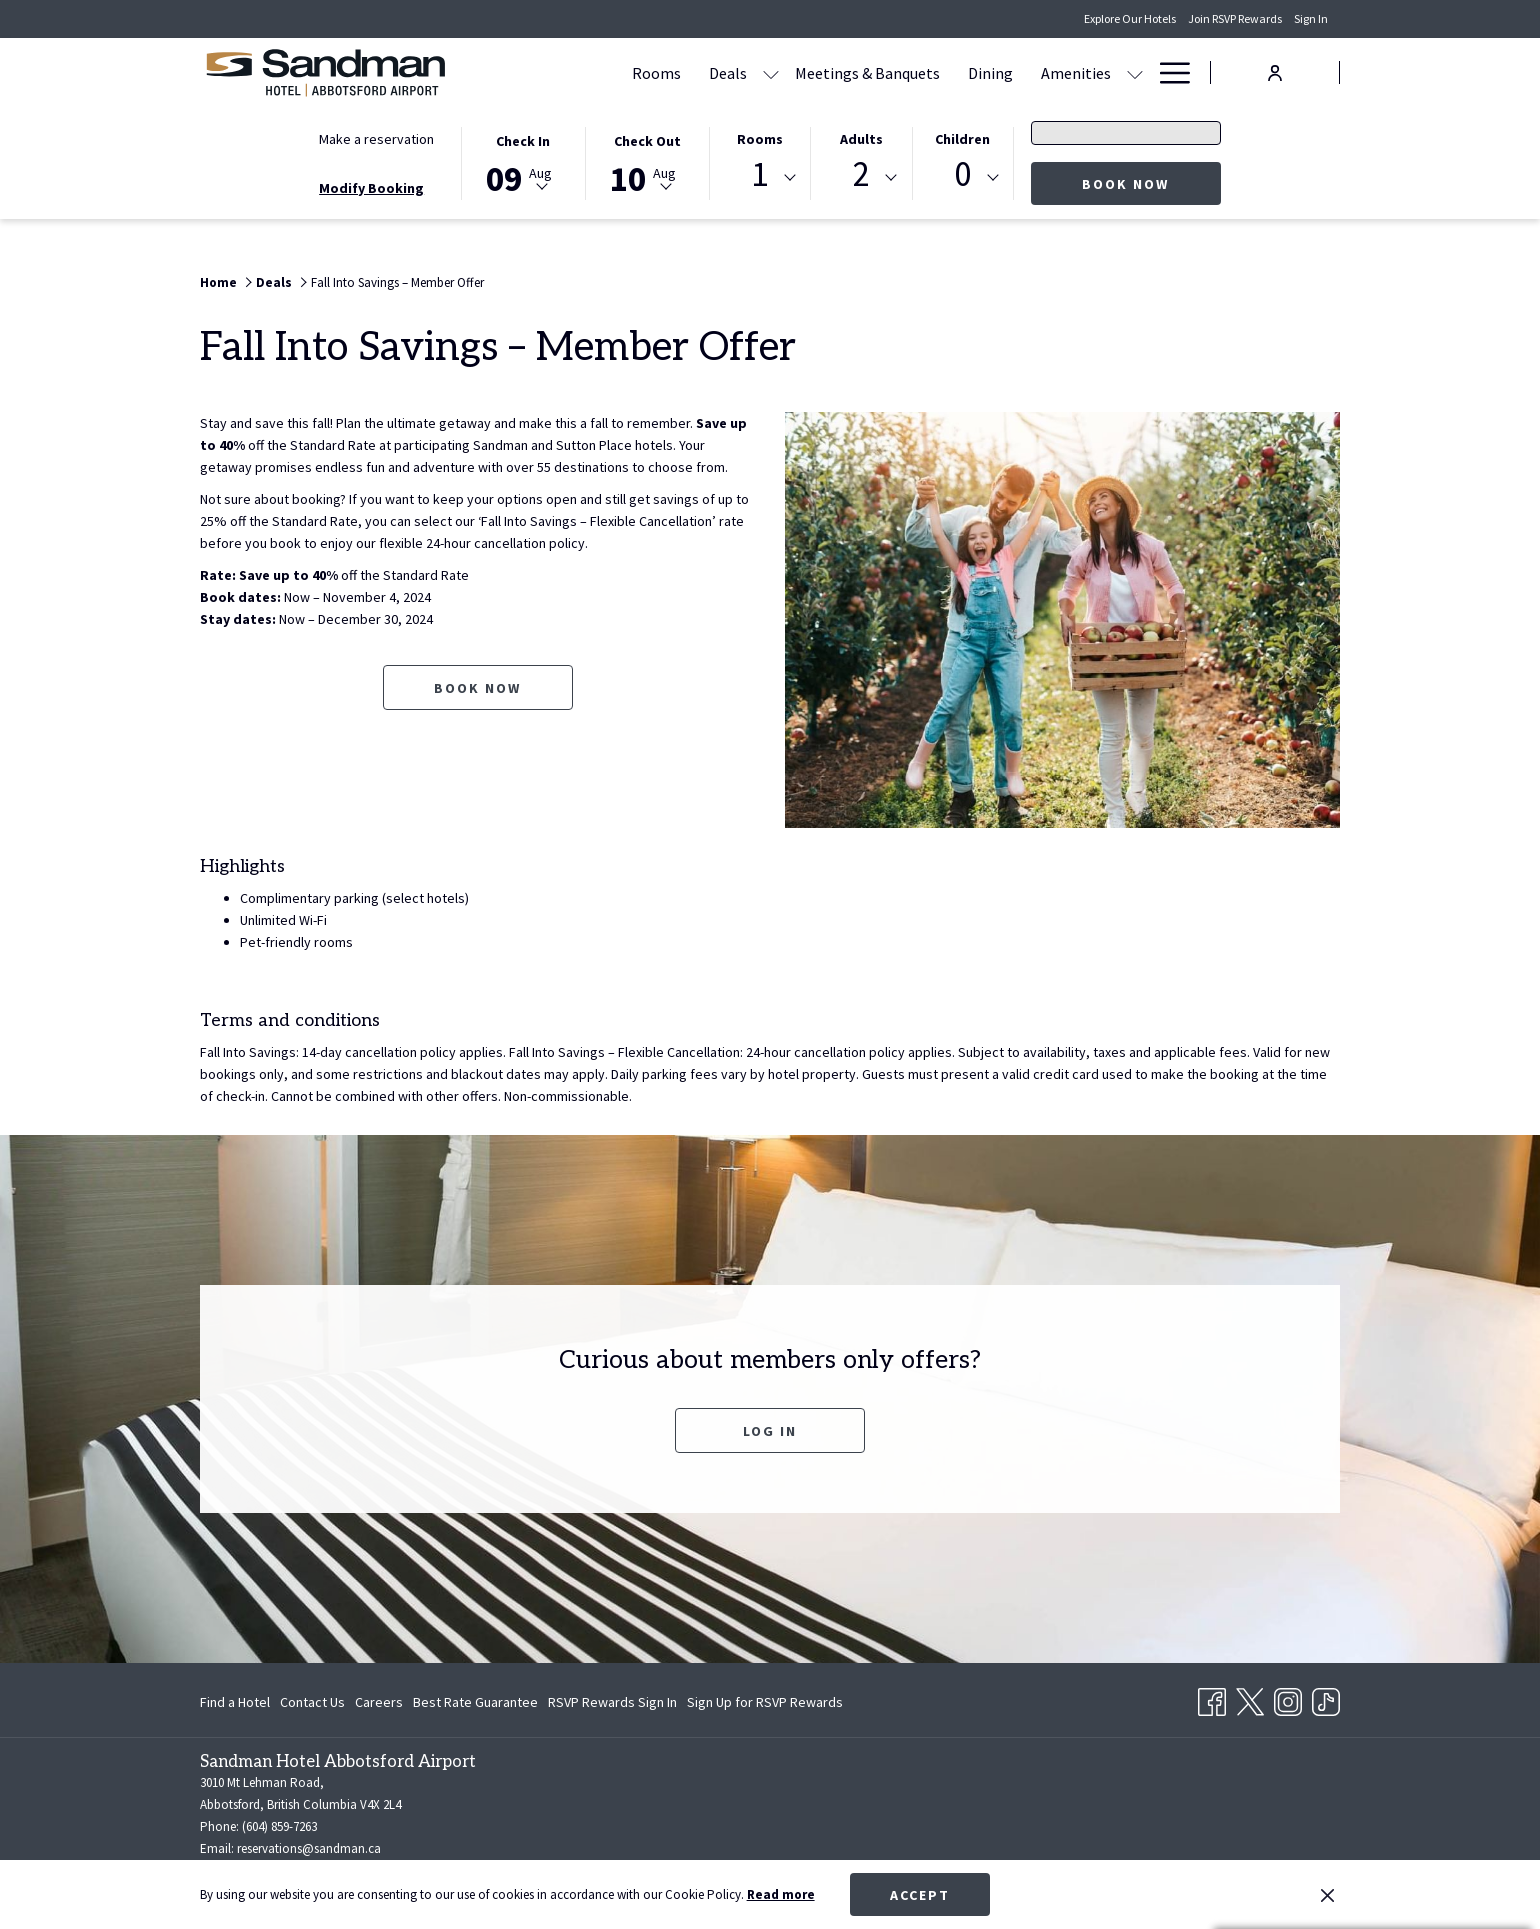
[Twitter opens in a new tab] (1250, 1698)
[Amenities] (1076, 72)
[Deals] (728, 72)
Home (218, 282)
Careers (379, 1702)
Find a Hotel (235, 1702)
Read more (781, 1894)
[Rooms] (656, 72)
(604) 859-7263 (279, 1826)
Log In (770, 1431)
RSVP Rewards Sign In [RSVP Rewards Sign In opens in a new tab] (612, 1705)
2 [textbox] (861, 174)
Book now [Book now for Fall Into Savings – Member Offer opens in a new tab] (477, 688)
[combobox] (760, 178)
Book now (1151, 183)
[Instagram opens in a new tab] (1288, 1698)
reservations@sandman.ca (309, 1848)
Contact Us (312, 1702)
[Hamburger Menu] (1167, 72)
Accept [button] (920, 1895)
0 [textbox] (962, 174)
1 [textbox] (759, 174)
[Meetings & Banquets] (867, 72)
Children (962, 139)
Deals (274, 282)
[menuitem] (237, 1702)
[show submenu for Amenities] (1135, 72)
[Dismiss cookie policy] (1327, 1895)
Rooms (760, 139)
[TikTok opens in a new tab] (1326, 1698)
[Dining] (990, 72)
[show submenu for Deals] (771, 72)
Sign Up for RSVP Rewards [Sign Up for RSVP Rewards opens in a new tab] (765, 1705)
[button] (523, 162)
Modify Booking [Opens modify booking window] (371, 188)
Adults (861, 139)
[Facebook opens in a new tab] (1212, 1698)
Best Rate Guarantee (475, 1702)
